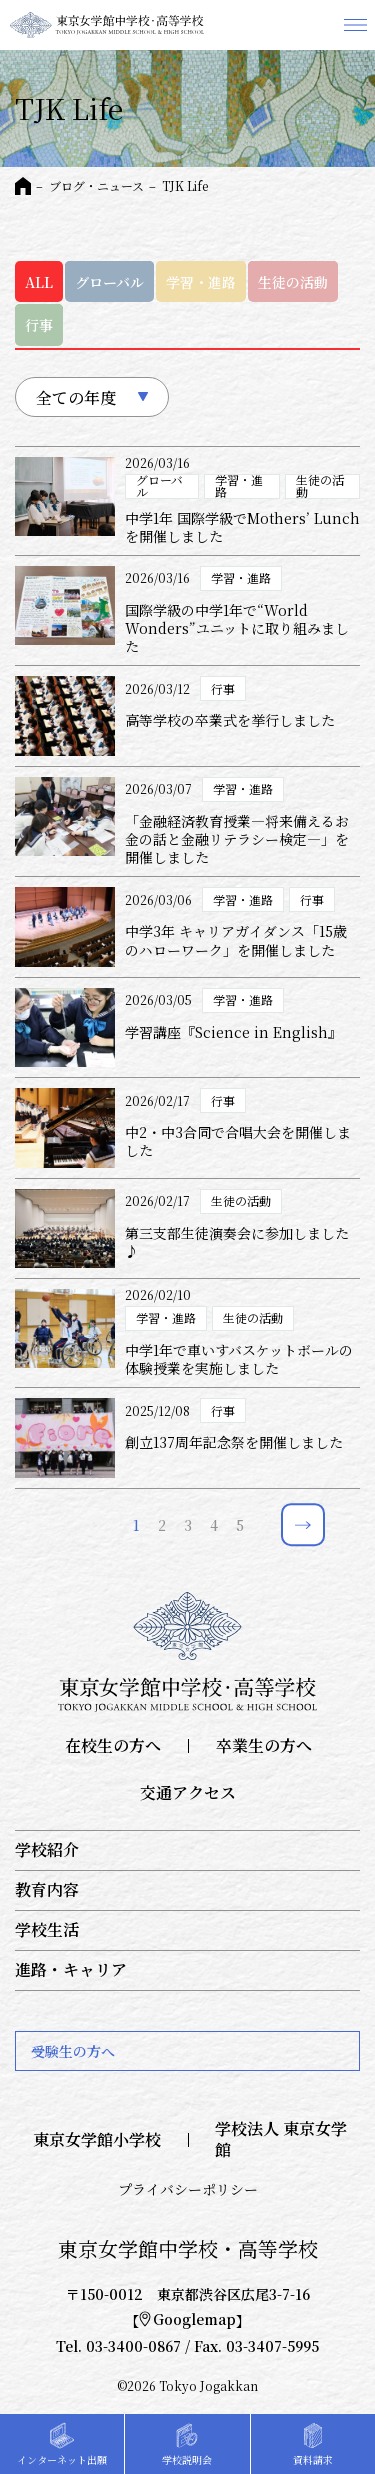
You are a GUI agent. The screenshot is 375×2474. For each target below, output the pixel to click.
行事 (39, 325)
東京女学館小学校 (97, 2140)
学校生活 (47, 1930)
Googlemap (187, 2319)
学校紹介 (47, 1850)
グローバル (109, 282)
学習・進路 (201, 282)
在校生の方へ (113, 1746)
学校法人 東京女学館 (281, 2140)
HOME (23, 186)
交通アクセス (188, 1793)
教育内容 (47, 1890)
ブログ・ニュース (96, 185)
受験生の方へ (73, 2051)
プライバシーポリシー (188, 2189)
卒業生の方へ (264, 1746)
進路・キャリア (71, 1970)
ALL (39, 282)
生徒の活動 (293, 282)
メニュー (355, 25)
